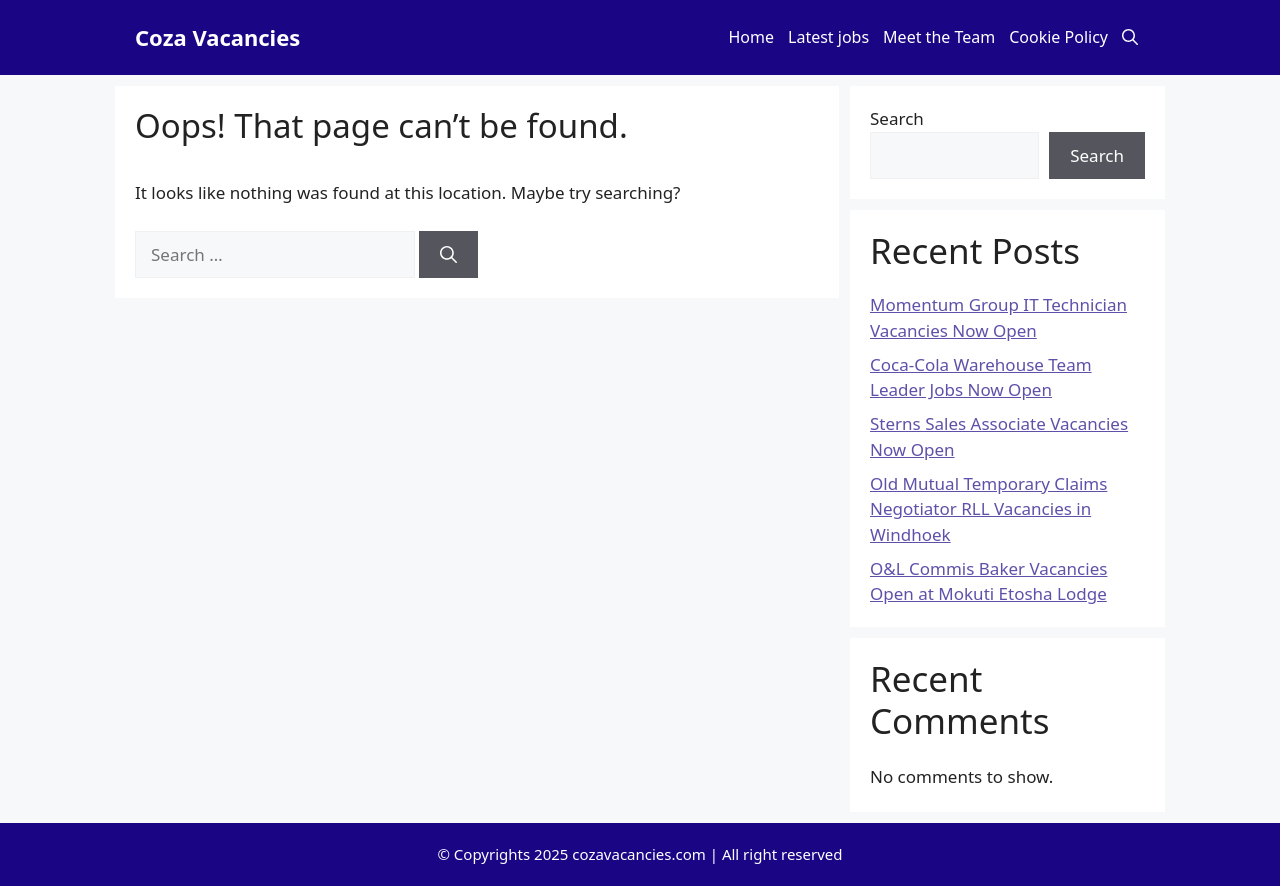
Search (897, 118)
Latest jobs (828, 37)
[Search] (448, 255)
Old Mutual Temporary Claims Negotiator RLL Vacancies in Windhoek (988, 509)
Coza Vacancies (217, 37)
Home (752, 37)
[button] (1130, 37)
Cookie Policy (1058, 37)
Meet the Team (939, 37)
